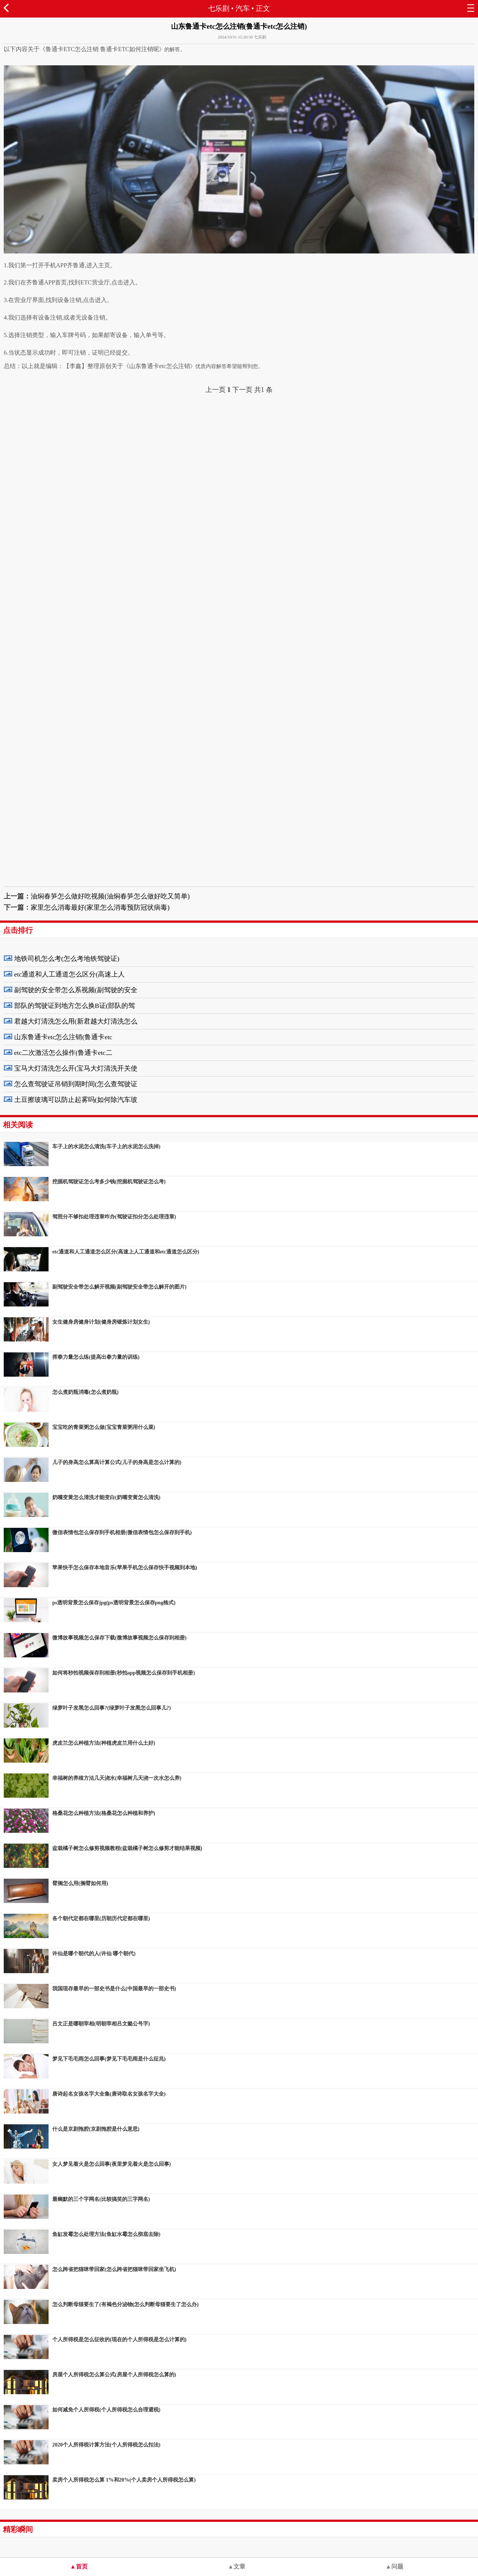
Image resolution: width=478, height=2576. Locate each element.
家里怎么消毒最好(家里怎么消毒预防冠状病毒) (100, 907)
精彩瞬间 (18, 2529)
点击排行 (18, 930)
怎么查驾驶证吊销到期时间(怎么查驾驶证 (75, 1084)
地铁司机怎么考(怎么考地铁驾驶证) (67, 958)
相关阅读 (18, 1125)
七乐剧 (218, 8)
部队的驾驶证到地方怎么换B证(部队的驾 (74, 1005)
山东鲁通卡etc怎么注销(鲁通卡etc (63, 1037)
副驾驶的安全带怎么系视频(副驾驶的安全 (75, 990)
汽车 (243, 8)
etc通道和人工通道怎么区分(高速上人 (69, 974)
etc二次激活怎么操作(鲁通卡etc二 (63, 1052)
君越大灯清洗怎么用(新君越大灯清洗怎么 (75, 1021)
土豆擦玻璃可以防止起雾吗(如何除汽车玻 (75, 1099)
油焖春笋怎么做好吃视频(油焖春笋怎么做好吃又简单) (110, 896)
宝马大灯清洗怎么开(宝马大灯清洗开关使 (75, 1068)
